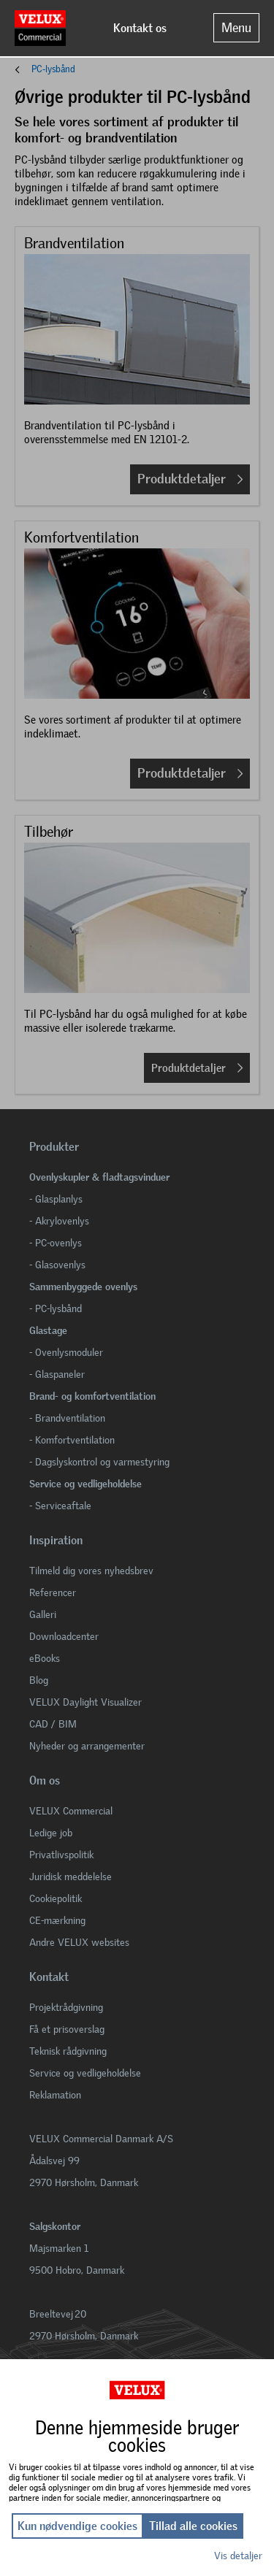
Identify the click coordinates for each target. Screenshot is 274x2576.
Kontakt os (140, 28)
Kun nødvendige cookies (77, 2526)
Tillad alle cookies (193, 2526)
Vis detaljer (238, 2556)
